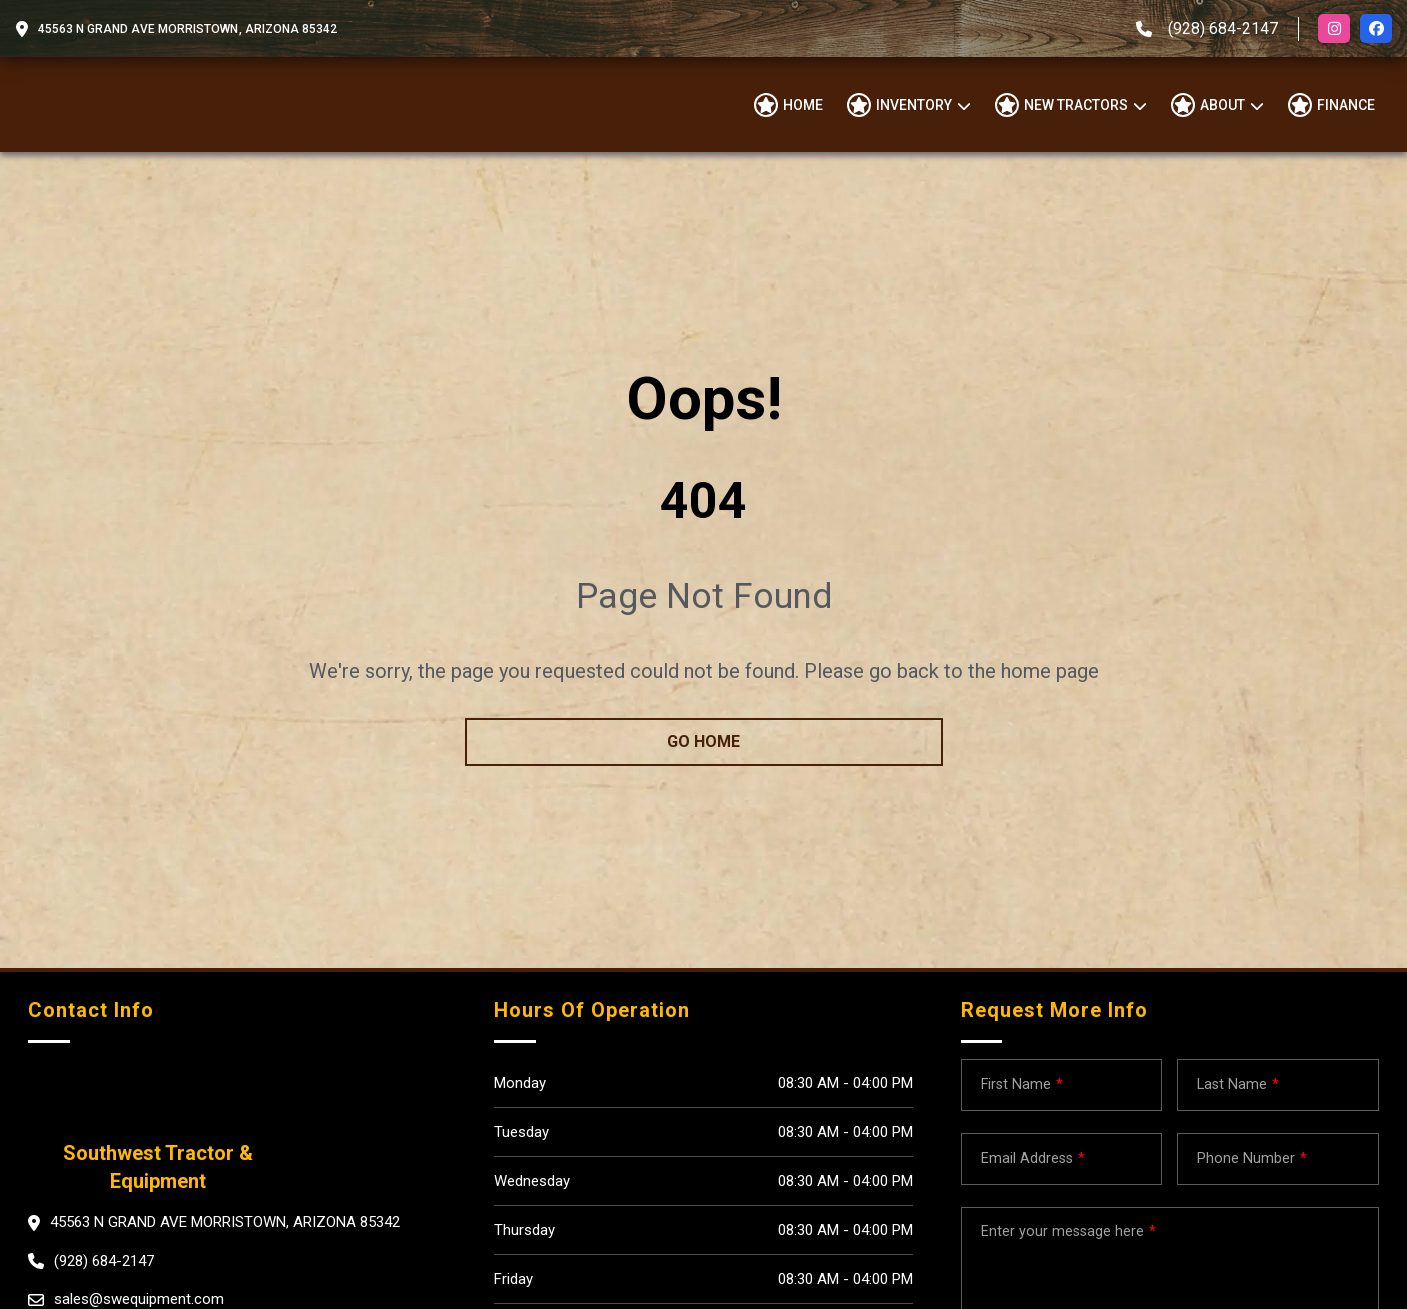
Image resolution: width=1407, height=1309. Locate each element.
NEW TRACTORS (1076, 105)
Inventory (914, 105)
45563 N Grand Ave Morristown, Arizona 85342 (187, 29)
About (1222, 105)
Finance (1346, 105)
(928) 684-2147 (1223, 28)
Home (803, 105)
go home (703, 741)
